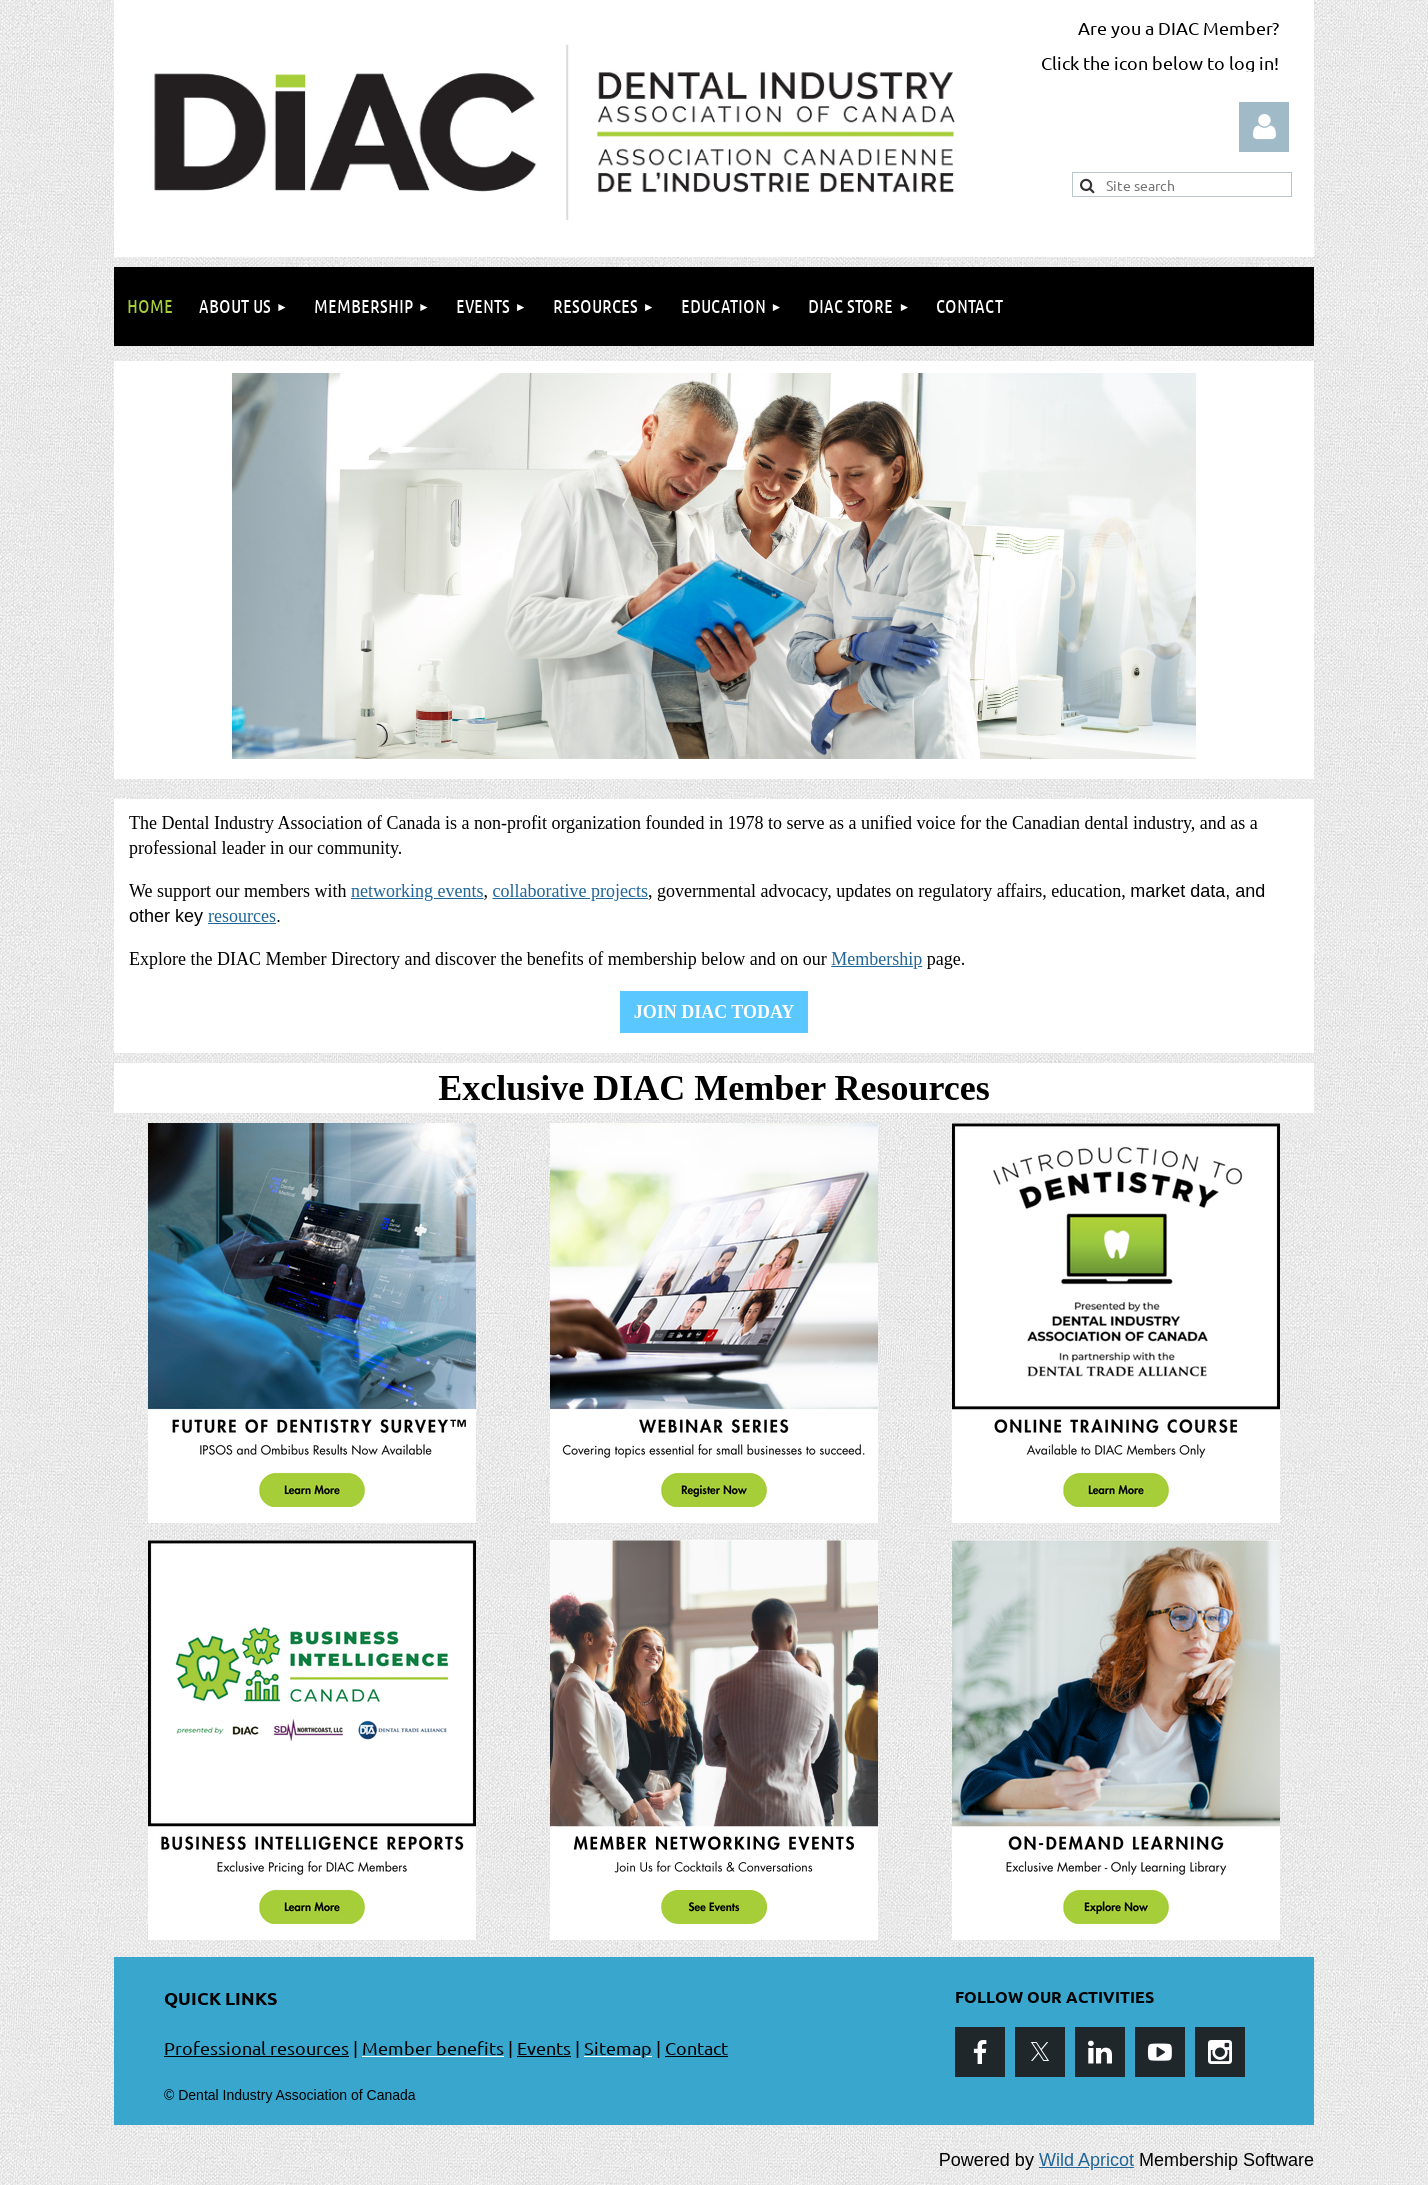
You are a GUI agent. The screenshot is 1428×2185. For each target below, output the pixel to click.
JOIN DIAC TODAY (714, 1012)
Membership (876, 959)
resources (242, 916)
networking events (417, 891)
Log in (1264, 127)
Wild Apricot (1086, 2160)
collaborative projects (569, 891)
